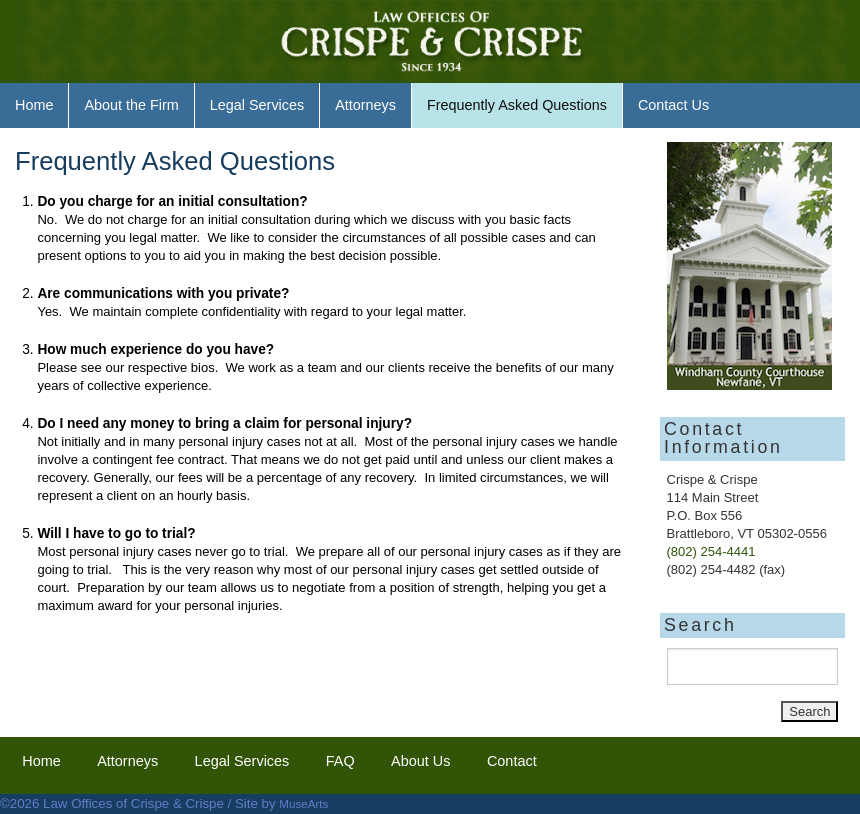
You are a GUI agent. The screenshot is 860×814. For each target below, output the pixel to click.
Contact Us (673, 105)
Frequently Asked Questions (517, 105)
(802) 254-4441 (711, 551)
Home (34, 105)
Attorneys (365, 105)
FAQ (340, 761)
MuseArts (303, 803)
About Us (420, 761)
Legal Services (257, 105)
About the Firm (131, 105)
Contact (512, 761)
